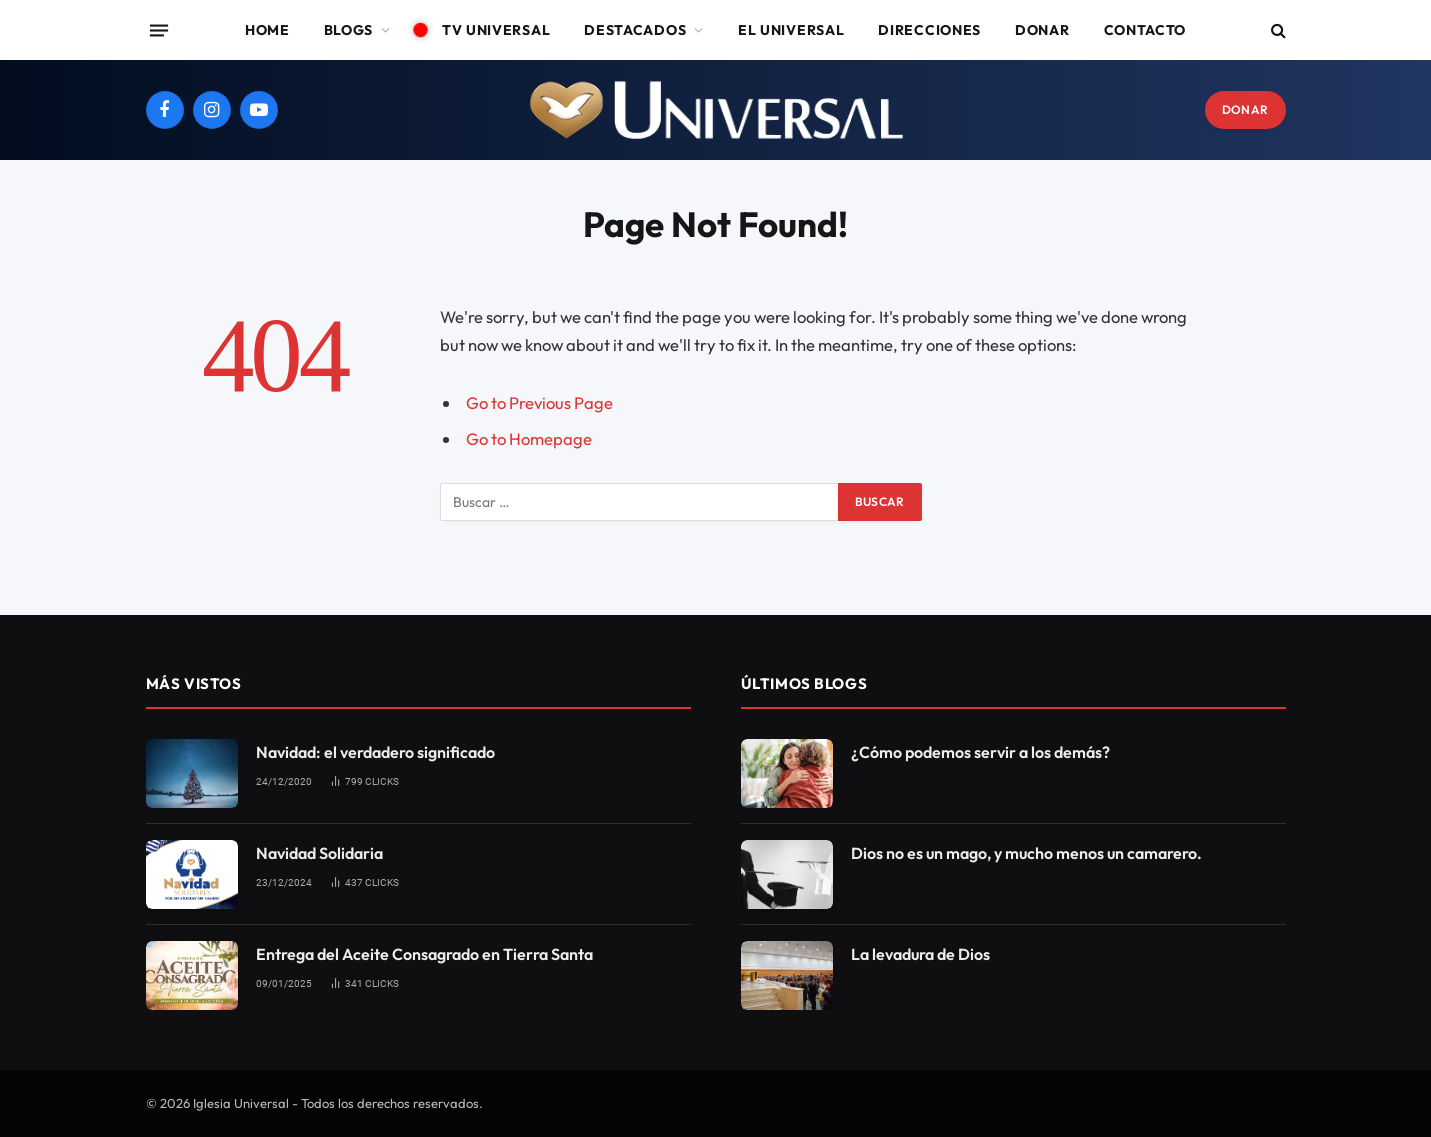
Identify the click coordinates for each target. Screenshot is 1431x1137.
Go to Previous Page (539, 402)
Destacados (635, 30)
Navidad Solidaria (319, 853)
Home (267, 30)
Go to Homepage (529, 438)
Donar (1042, 30)
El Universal (791, 30)
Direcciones (929, 30)
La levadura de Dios (920, 954)
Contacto (1145, 30)
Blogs (349, 30)
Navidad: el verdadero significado (375, 752)
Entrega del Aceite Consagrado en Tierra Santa (424, 954)
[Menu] (158, 30)
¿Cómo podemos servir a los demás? (980, 752)
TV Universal (487, 30)
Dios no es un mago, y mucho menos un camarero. (1026, 853)
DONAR (1245, 109)
